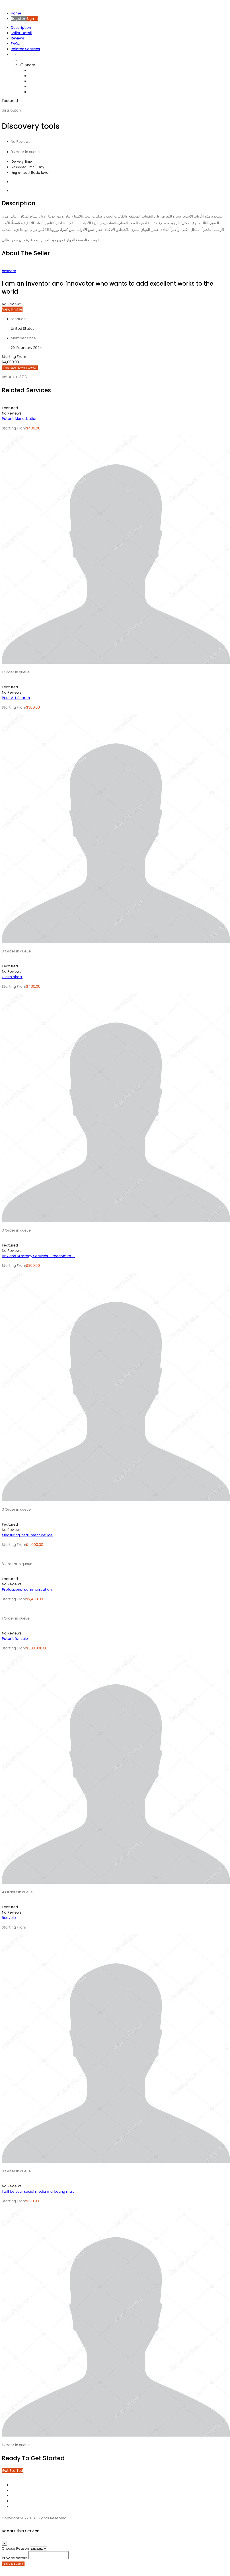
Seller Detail (21, 32)
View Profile (12, 309)
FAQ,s (16, 43)
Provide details (14, 2559)
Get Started (12, 2470)
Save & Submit (13, 2565)
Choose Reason (15, 2548)
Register (18, 18)
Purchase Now (19, 367)
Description (21, 27)
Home (16, 13)
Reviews (18, 38)
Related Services (25, 49)
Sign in (32, 18)
